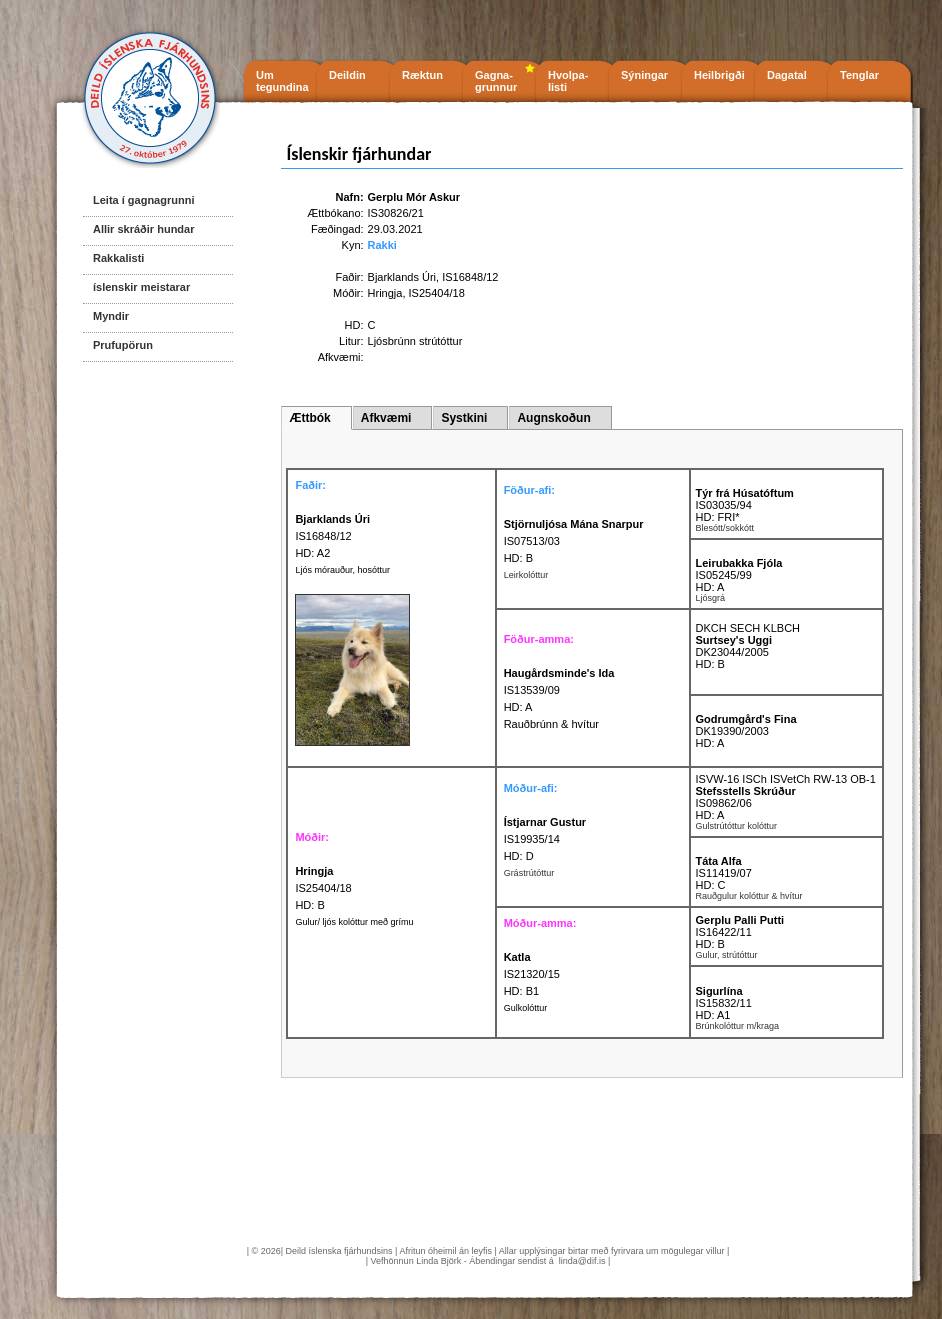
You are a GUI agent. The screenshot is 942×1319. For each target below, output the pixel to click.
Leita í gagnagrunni (143, 200)
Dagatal (787, 75)
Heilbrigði (719, 75)
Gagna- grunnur (496, 81)
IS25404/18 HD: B (323, 888)
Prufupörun (123, 345)
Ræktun (422, 75)
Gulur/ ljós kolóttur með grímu (354, 922)
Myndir (111, 316)
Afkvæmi (386, 418)
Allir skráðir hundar (143, 229)
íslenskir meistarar (141, 287)
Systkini (464, 418)
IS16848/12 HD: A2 (332, 536)
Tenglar (859, 75)
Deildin (347, 75)
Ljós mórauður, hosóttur (342, 570)
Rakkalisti (118, 258)
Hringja (385, 293)
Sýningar (644, 75)
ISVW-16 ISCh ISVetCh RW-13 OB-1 (786, 779)
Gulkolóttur (526, 1008)
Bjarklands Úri (402, 277)
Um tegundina (282, 81)
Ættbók (309, 418)
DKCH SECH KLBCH (748, 628)
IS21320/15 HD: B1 (532, 974)
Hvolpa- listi (568, 81)
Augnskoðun (553, 418)
